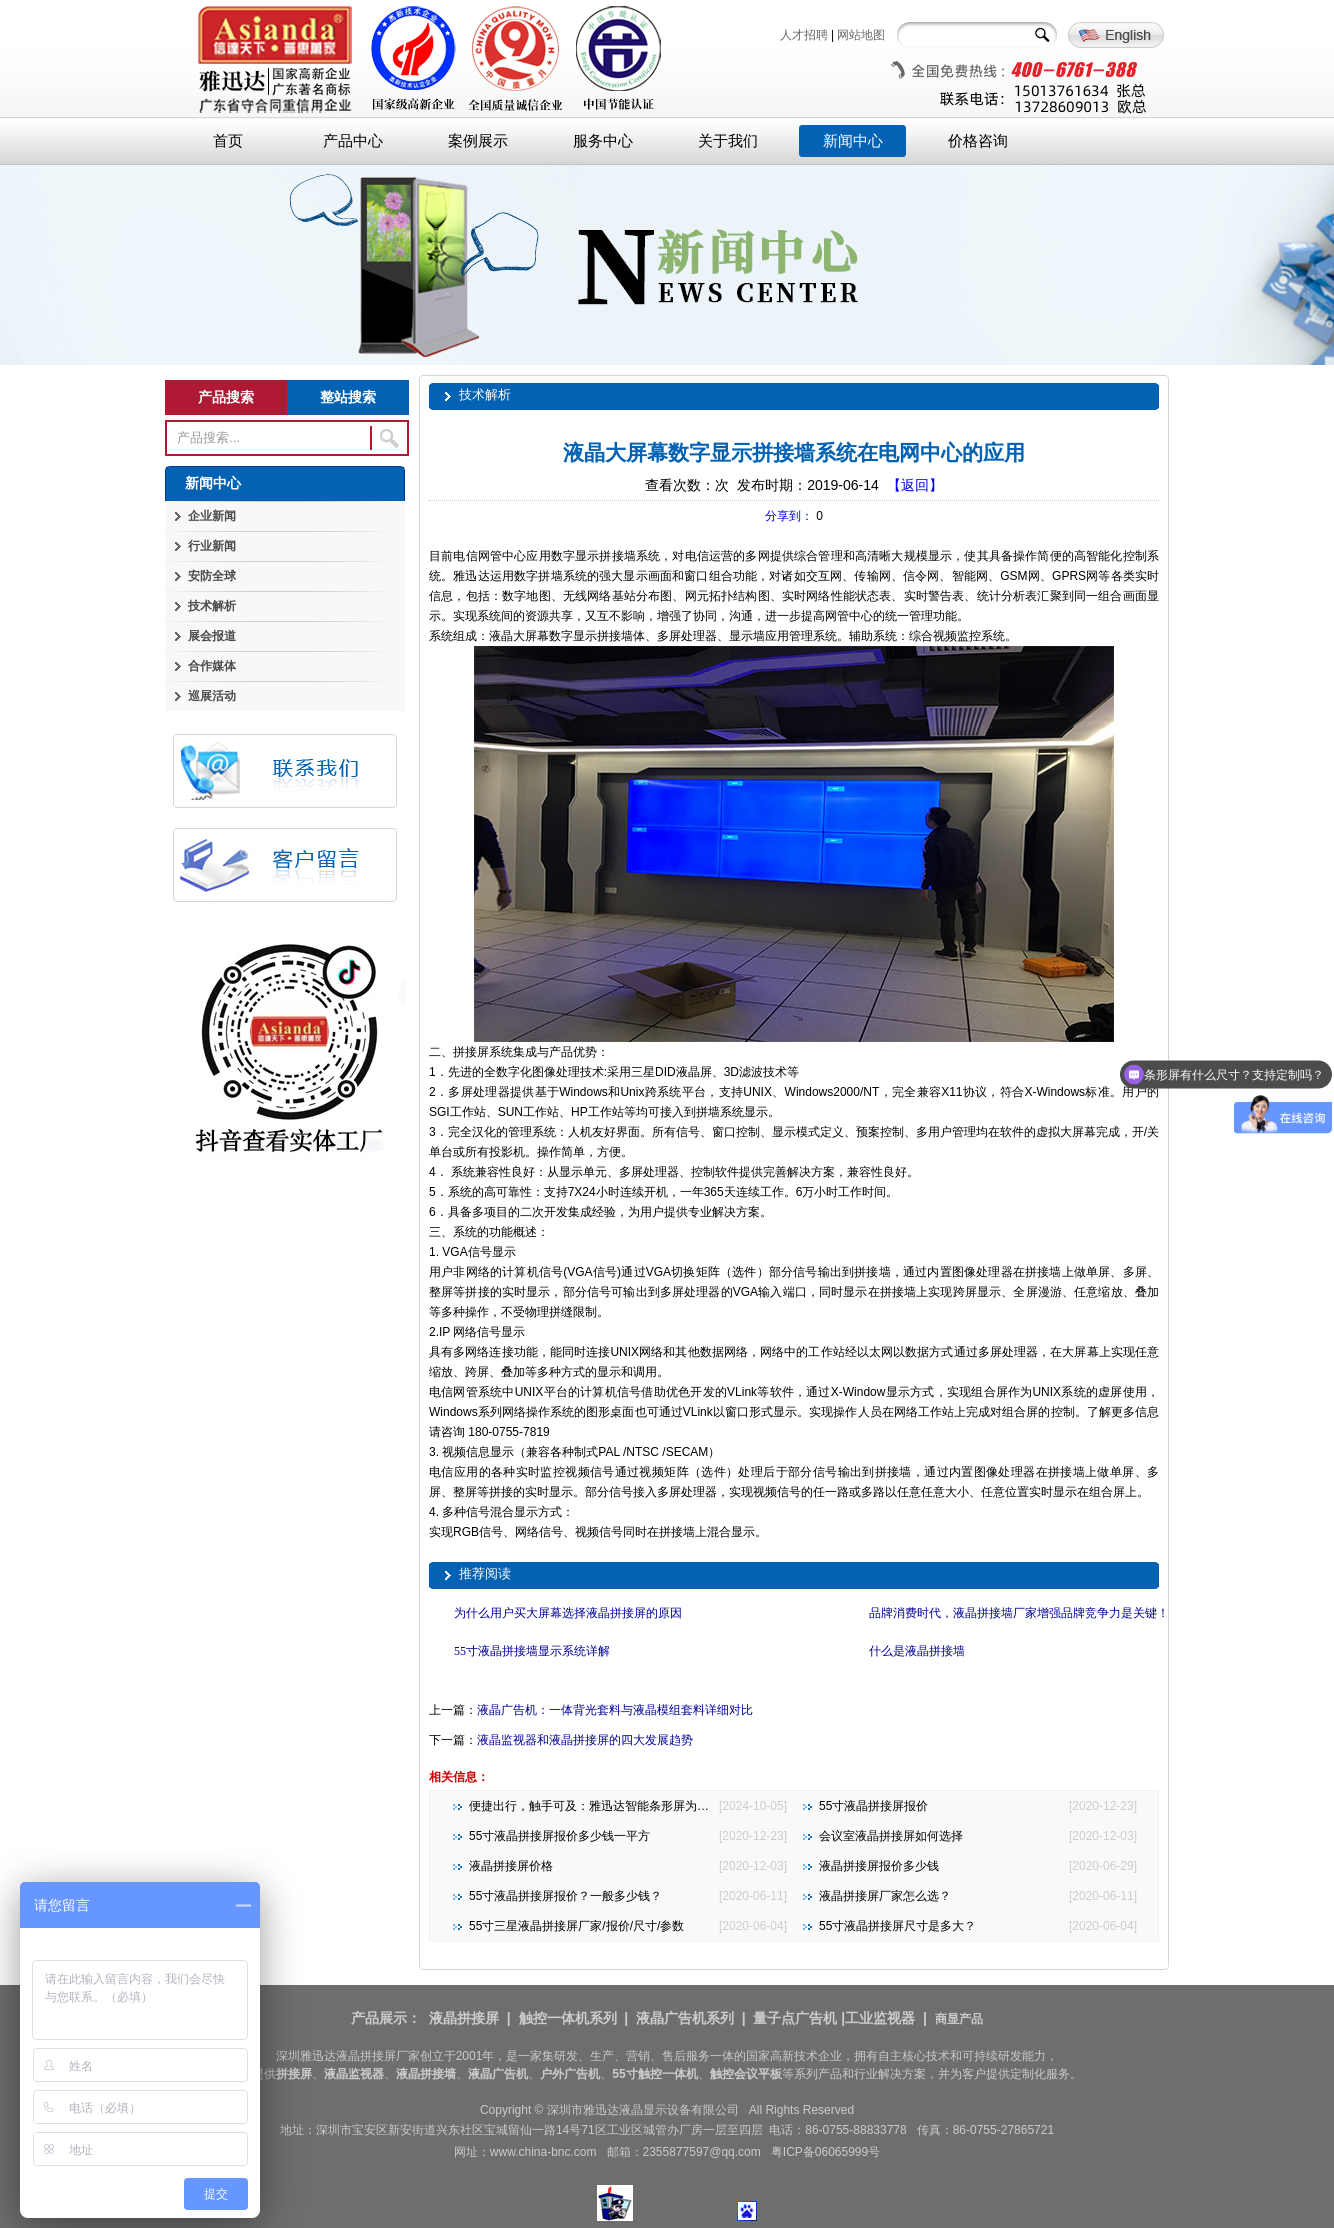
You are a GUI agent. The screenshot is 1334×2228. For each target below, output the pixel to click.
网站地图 (861, 35)
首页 (228, 141)
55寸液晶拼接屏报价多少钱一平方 (559, 1836)
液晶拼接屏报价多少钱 (879, 1866)
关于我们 (728, 141)
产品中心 (353, 141)
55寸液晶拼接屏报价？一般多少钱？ (565, 1896)
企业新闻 (212, 516)
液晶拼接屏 (464, 2018)
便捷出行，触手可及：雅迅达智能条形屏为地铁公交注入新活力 (637, 1806)
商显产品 (959, 2019)
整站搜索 (348, 397)
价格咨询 (978, 141)
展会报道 (212, 636)
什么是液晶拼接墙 (917, 1651)
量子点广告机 (795, 2018)
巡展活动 (212, 696)
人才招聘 (804, 35)
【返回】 (915, 485)
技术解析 (212, 606)
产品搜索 (226, 397)
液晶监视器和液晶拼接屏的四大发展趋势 (585, 1740)
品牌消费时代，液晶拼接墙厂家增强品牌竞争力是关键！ (1019, 1613)
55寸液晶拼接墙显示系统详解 (532, 1651)
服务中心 (603, 141)
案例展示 (478, 141)
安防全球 (212, 576)
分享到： (789, 516)
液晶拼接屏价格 (511, 1866)
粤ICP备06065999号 (825, 2152)
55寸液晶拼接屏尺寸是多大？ (897, 1926)
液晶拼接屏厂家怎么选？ (885, 1896)
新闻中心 (853, 141)
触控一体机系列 (568, 2018)
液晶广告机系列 (685, 2018)
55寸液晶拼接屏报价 (873, 1806)
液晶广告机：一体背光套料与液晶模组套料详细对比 (615, 1710)
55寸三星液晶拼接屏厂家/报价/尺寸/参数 (576, 1926)
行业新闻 (212, 546)
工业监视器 (880, 2018)
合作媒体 (212, 666)
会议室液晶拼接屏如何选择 (891, 1836)
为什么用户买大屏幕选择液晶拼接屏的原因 (568, 1613)
